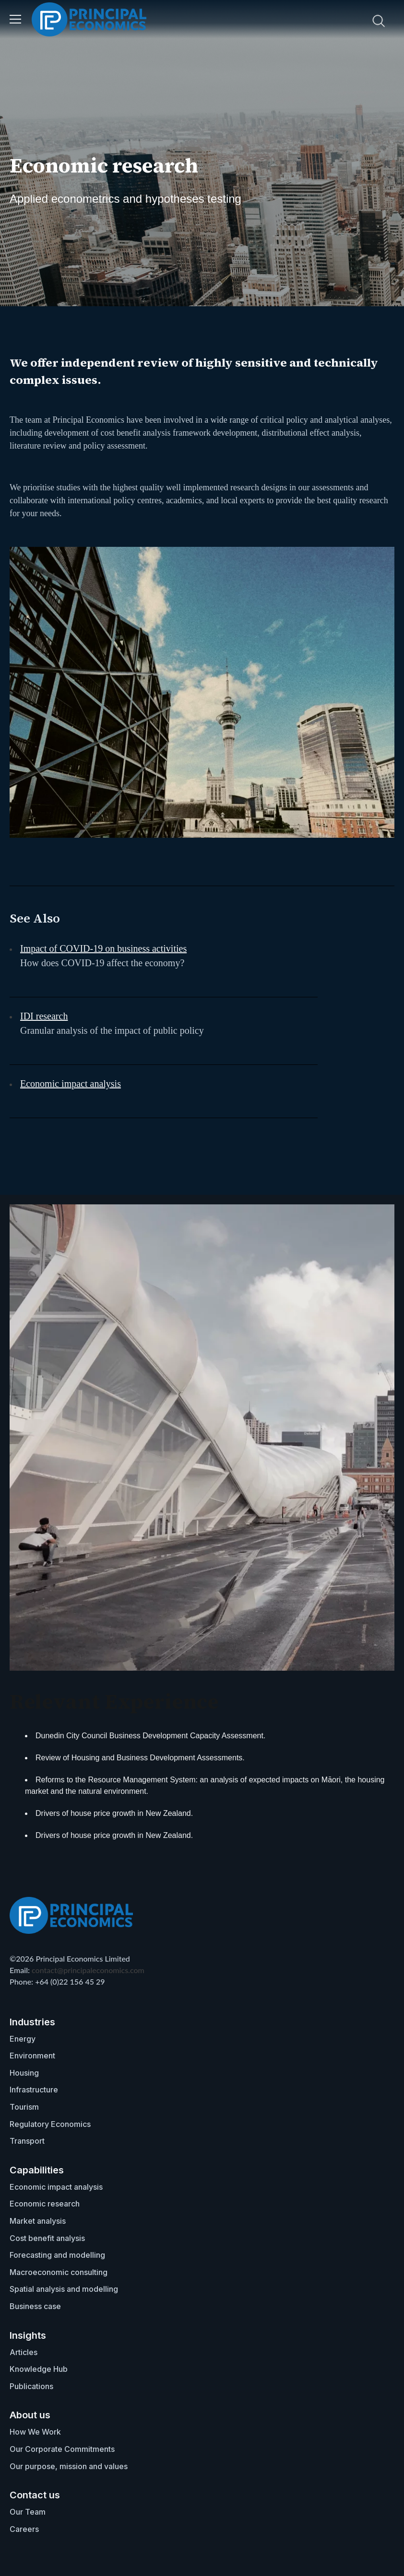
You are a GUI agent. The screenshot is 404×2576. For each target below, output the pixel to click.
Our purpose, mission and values (69, 2466)
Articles (23, 2352)
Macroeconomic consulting (58, 2272)
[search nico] (320, 20)
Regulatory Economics (50, 2124)
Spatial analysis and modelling (64, 2289)
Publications (31, 2386)
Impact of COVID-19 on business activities (103, 948)
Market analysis (38, 2221)
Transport (27, 2141)
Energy (23, 2039)
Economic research (45, 2203)
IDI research (44, 1016)
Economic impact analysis (70, 1083)
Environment (32, 2055)
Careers (24, 2529)
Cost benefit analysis (47, 2238)
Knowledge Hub (39, 2369)
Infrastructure (34, 2089)
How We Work (35, 2432)
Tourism (24, 2107)
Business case (35, 2306)
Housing (24, 2073)
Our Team (28, 2512)
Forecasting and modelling (57, 2255)
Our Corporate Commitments (62, 2449)
